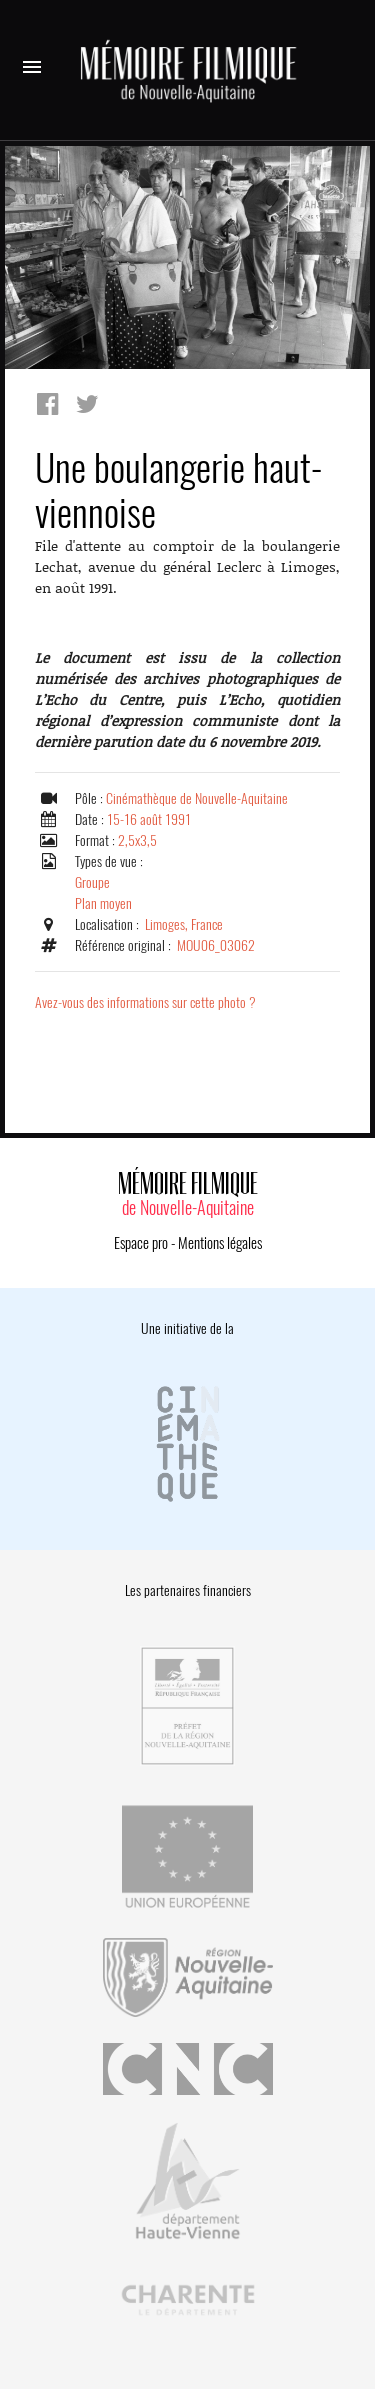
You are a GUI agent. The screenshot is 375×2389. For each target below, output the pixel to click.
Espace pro (141, 1243)
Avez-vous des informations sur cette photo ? (145, 1002)
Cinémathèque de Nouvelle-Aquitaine (197, 798)
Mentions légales (220, 1243)
